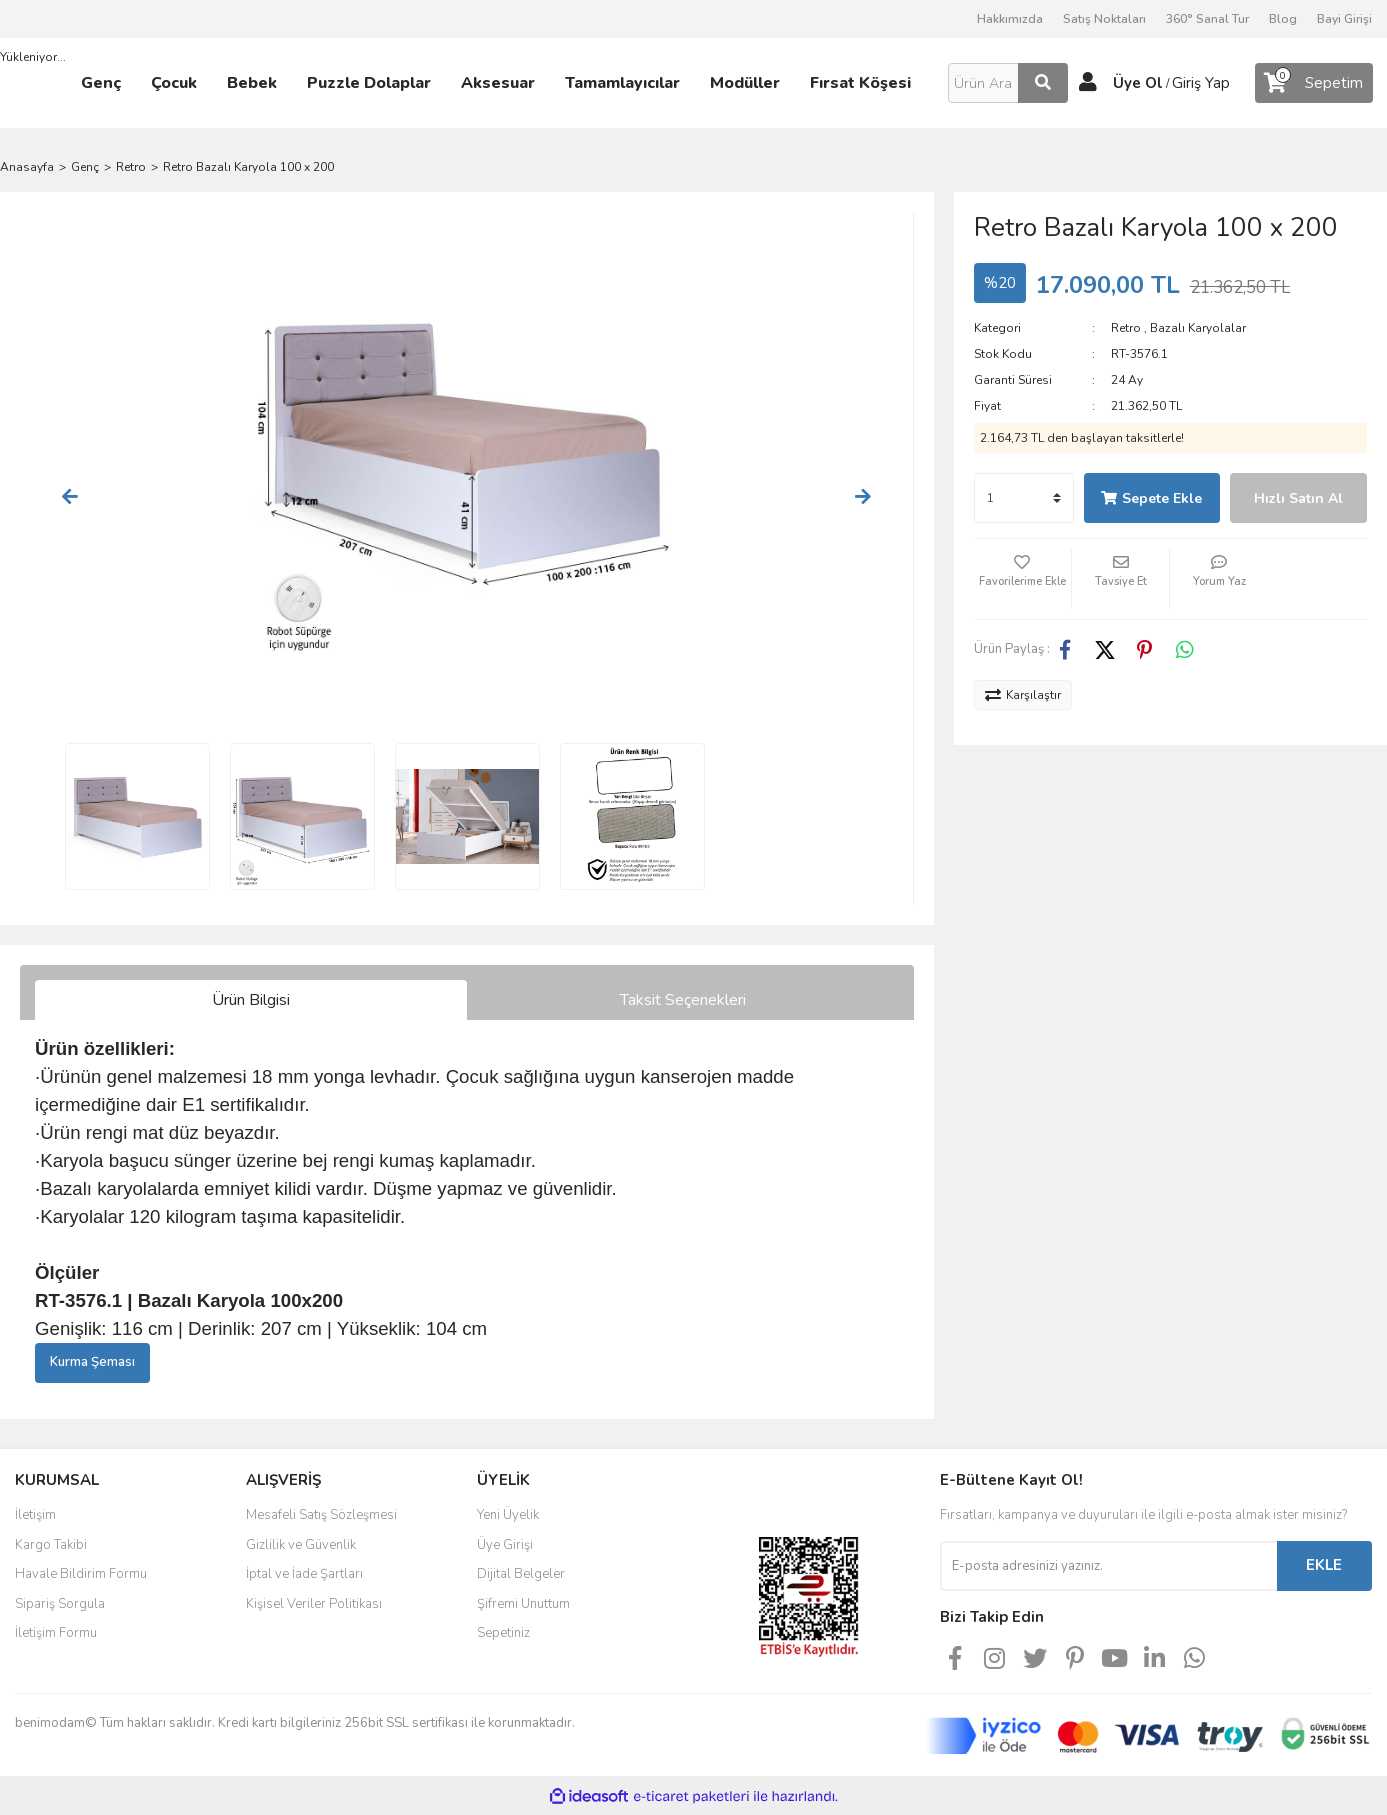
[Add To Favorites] (1022, 579)
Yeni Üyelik (508, 1515)
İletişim (35, 1515)
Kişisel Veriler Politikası (314, 1604)
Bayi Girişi (1344, 19)
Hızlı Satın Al (1298, 498)
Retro (1126, 328)
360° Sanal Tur (1207, 19)
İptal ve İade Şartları (304, 1574)
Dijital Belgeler (521, 1574)
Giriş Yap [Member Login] (1201, 83)
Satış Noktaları (1104, 19)
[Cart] (1314, 83)
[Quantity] (1024, 498)
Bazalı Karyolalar (1198, 328)
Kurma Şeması (92, 1362)
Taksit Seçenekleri (683, 1000)
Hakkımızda (1010, 19)
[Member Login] (1088, 83)
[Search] (1008, 83)
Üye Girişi (505, 1545)
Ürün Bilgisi (251, 1000)
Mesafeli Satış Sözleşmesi (321, 1515)
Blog (1283, 19)
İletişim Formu (56, 1633)
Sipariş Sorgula (60, 1604)
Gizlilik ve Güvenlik (301, 1545)
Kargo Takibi (51, 1545)
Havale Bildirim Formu (81, 1574)
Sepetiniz (503, 1633)
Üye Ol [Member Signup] (1138, 83)
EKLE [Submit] (1324, 1565)
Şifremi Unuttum (523, 1604)
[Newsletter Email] (1108, 1566)
